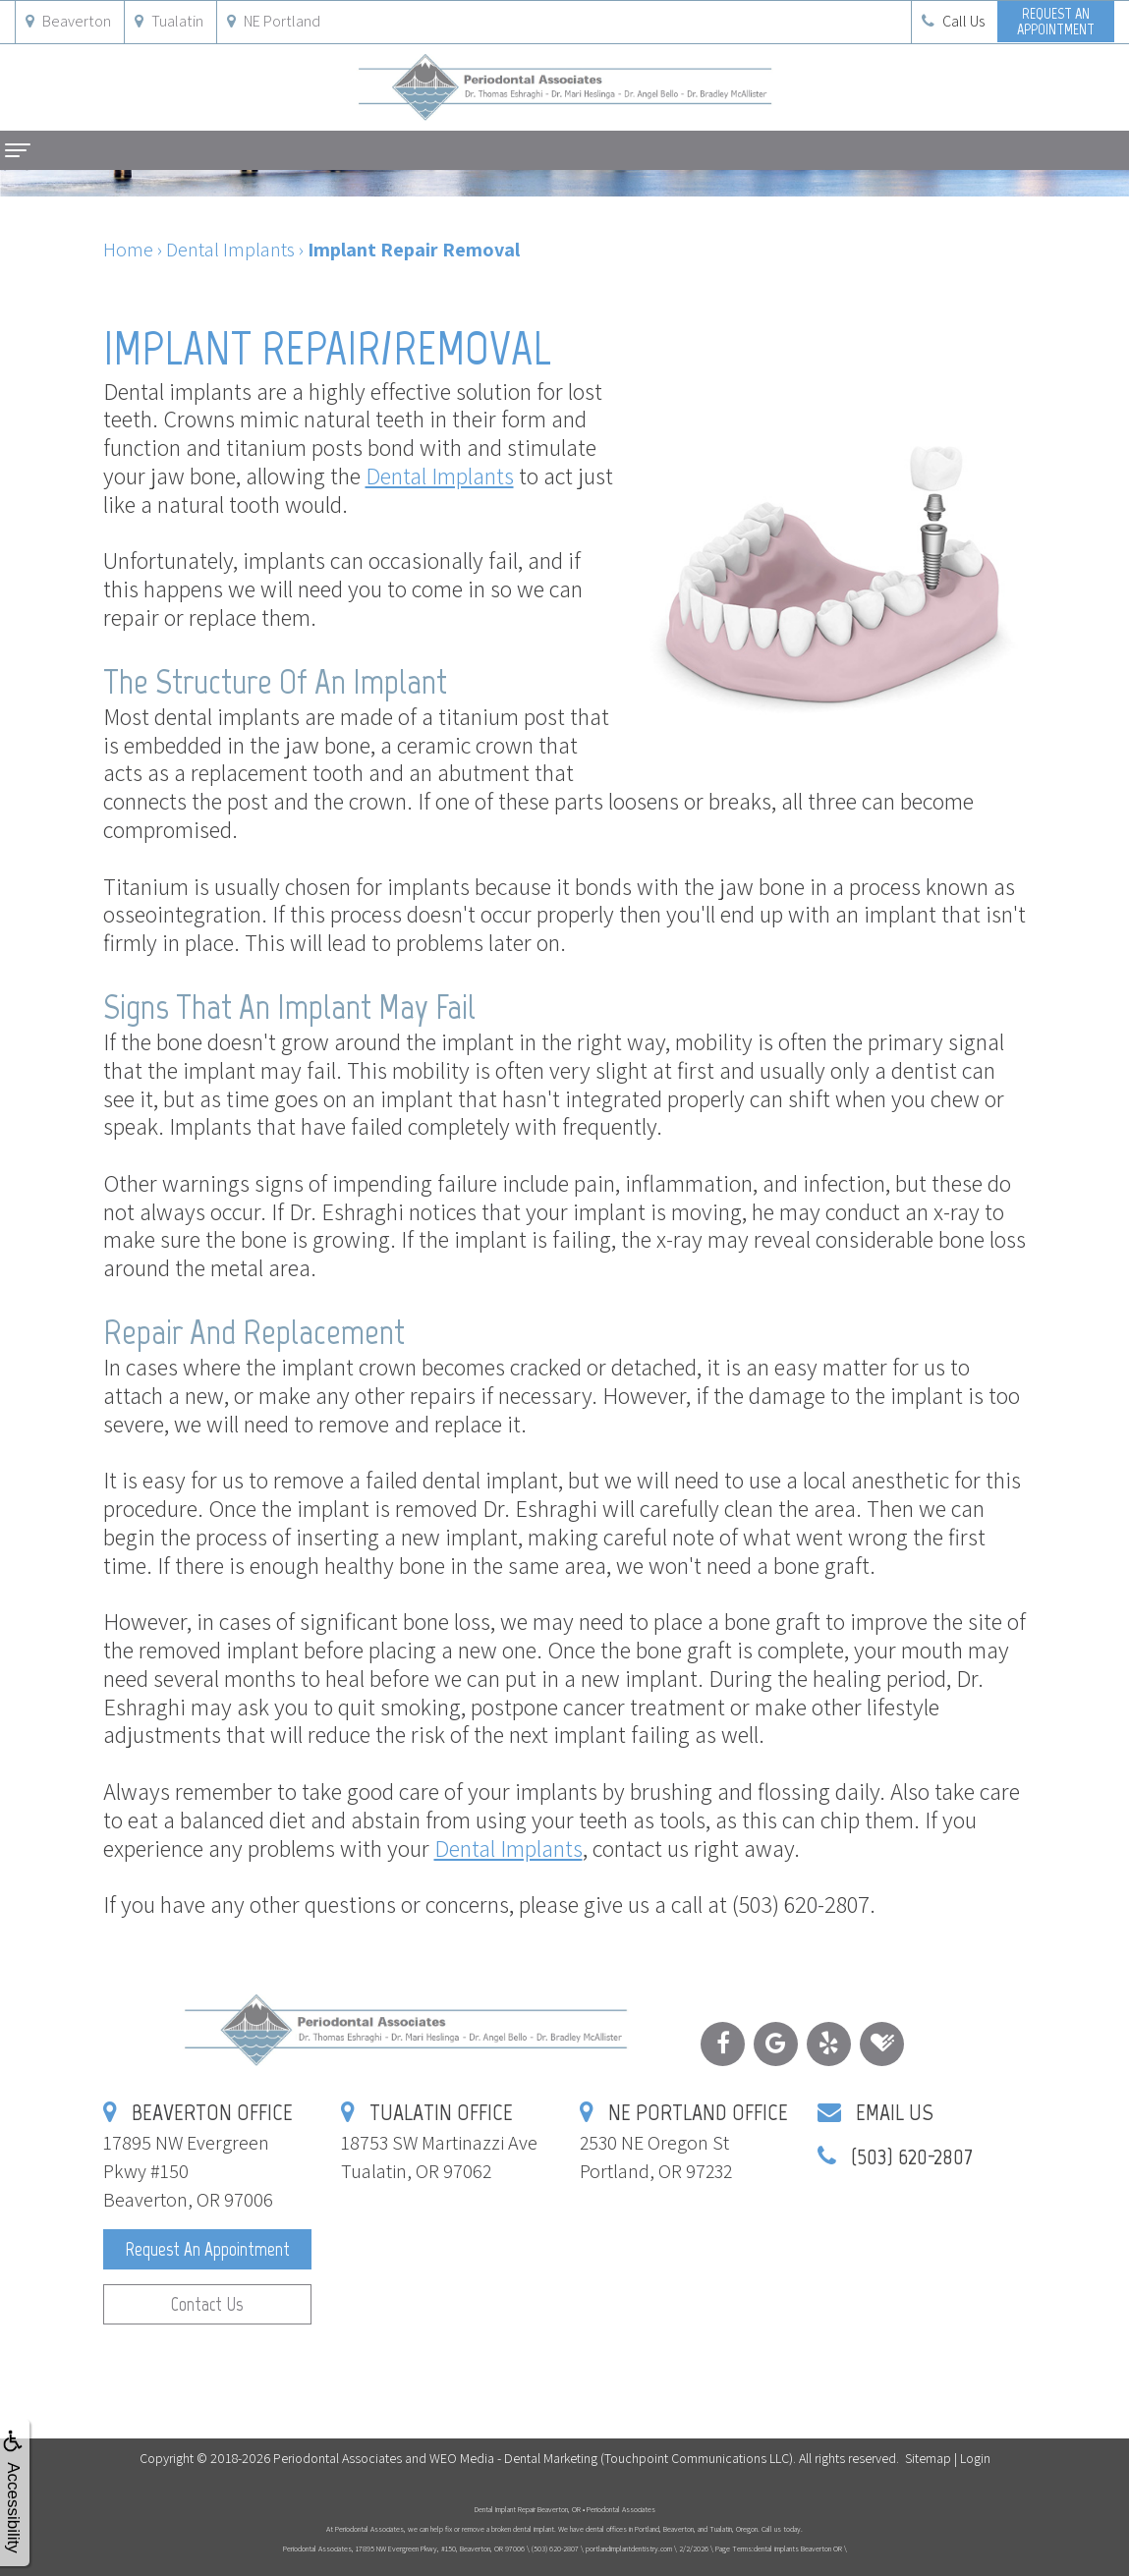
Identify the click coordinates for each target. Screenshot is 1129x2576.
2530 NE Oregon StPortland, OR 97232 (684, 2142)
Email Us (894, 2112)
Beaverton (68, 21)
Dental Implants (440, 475)
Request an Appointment (207, 2249)
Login (975, 2458)
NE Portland (273, 21)
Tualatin (169, 21)
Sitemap (928, 2458)
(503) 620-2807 (912, 2156)
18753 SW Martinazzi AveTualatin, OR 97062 (439, 2142)
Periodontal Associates (337, 2458)
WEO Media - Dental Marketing (513, 2458)
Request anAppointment (1056, 21)
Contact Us (207, 2304)
